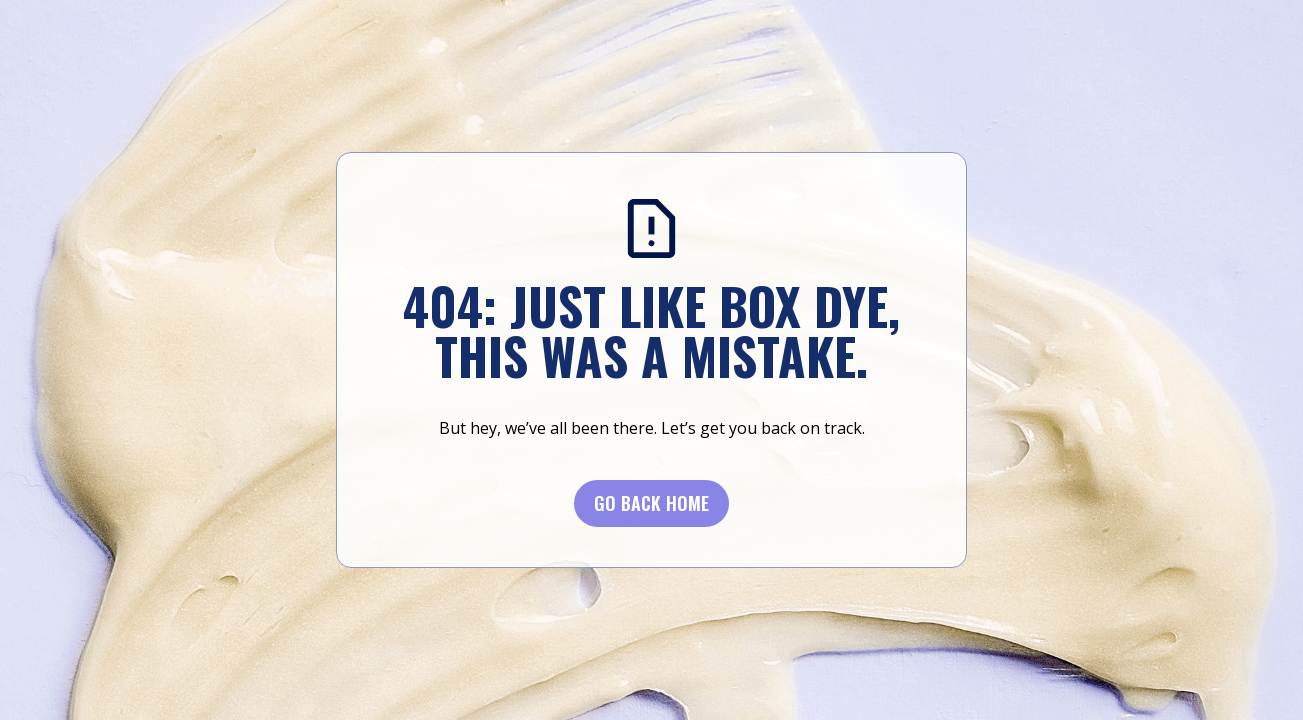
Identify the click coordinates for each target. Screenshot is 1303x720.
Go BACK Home (651, 503)
